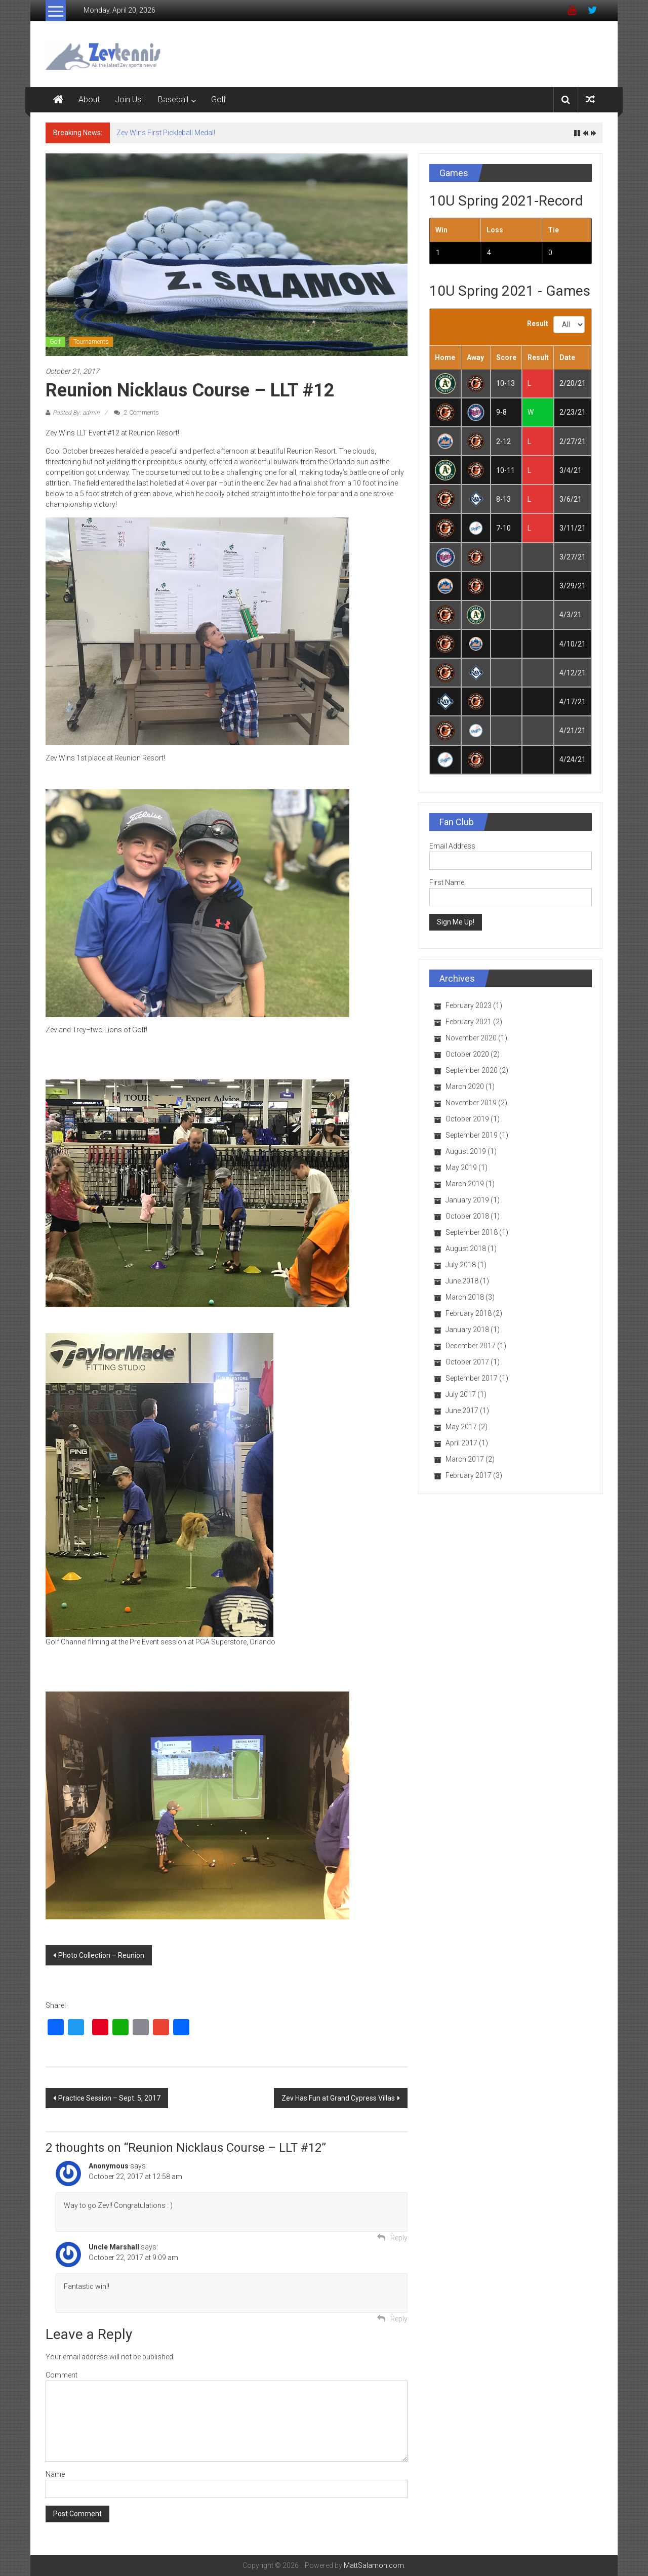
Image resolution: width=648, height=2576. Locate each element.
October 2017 (467, 1362)
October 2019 (467, 1119)
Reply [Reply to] (399, 2238)
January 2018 (467, 1329)
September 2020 (472, 1070)
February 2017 (469, 1475)
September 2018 (472, 1232)
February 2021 (469, 1022)
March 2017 (465, 1459)
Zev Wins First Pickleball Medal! (165, 133)
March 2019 (465, 1184)
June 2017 (462, 1410)
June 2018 (462, 1281)
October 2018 (467, 1216)
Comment (61, 2375)
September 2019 (472, 1135)
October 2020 (467, 1054)
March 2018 (465, 1297)
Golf (218, 99)
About (89, 99)
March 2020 (465, 1086)
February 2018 (469, 1313)
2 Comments (136, 412)
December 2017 (471, 1346)
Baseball (173, 99)
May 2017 (461, 1427)
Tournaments (91, 341)
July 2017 (461, 1394)
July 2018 (461, 1265)
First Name (446, 882)
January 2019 (467, 1200)
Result (537, 323)
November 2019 (471, 1103)
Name (55, 2474)
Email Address (452, 846)
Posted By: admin (76, 412)
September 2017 (472, 1378)
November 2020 (471, 1038)
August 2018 (466, 1248)
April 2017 (461, 1443)
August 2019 (466, 1151)
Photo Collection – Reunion (101, 1955)
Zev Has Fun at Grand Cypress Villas (338, 2098)
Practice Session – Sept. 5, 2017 (109, 2098)
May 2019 (461, 1167)
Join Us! (129, 99)
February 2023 (469, 1005)
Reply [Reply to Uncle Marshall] (399, 2319)
